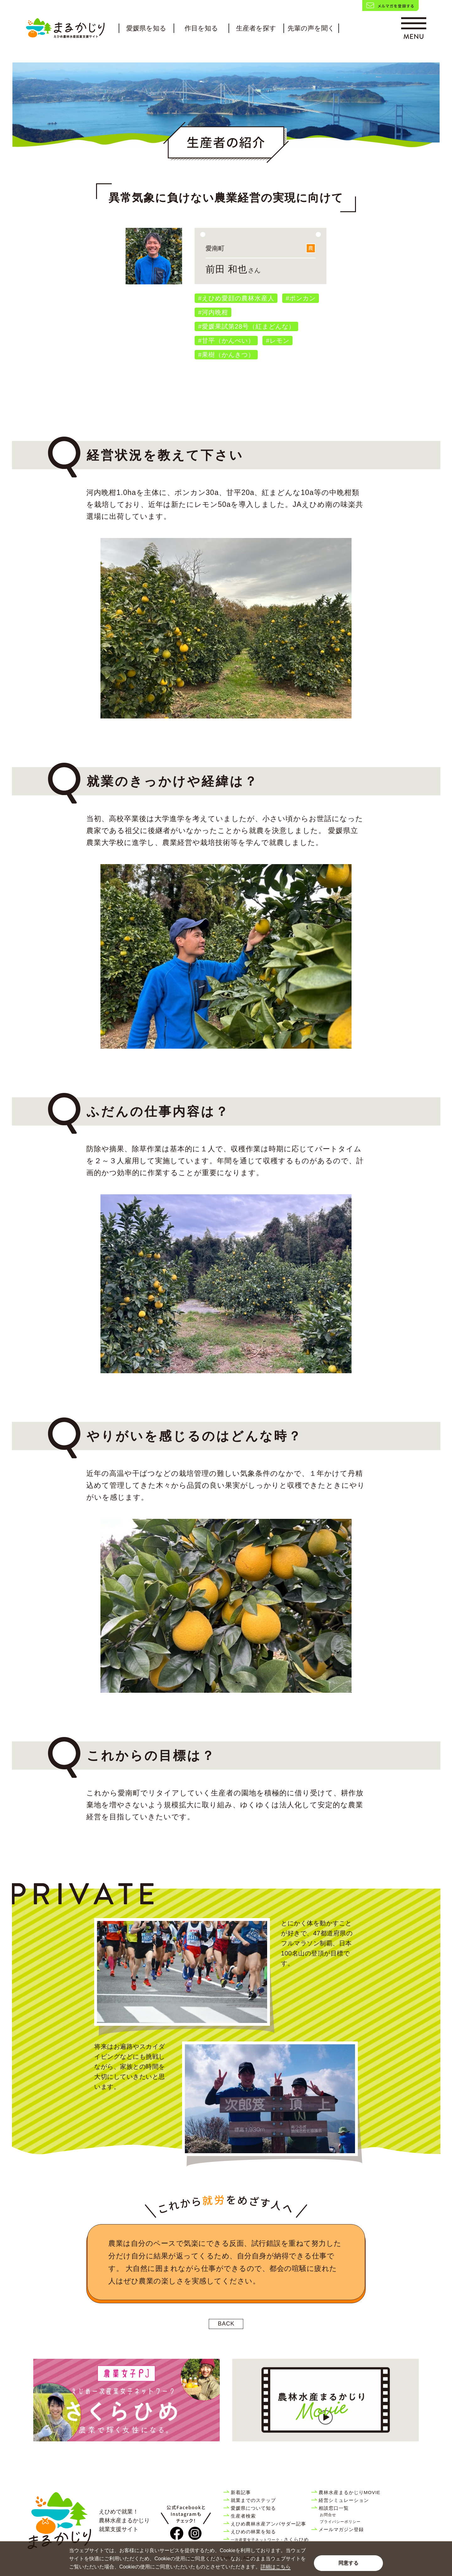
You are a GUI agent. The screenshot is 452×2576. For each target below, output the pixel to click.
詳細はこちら (276, 2566)
